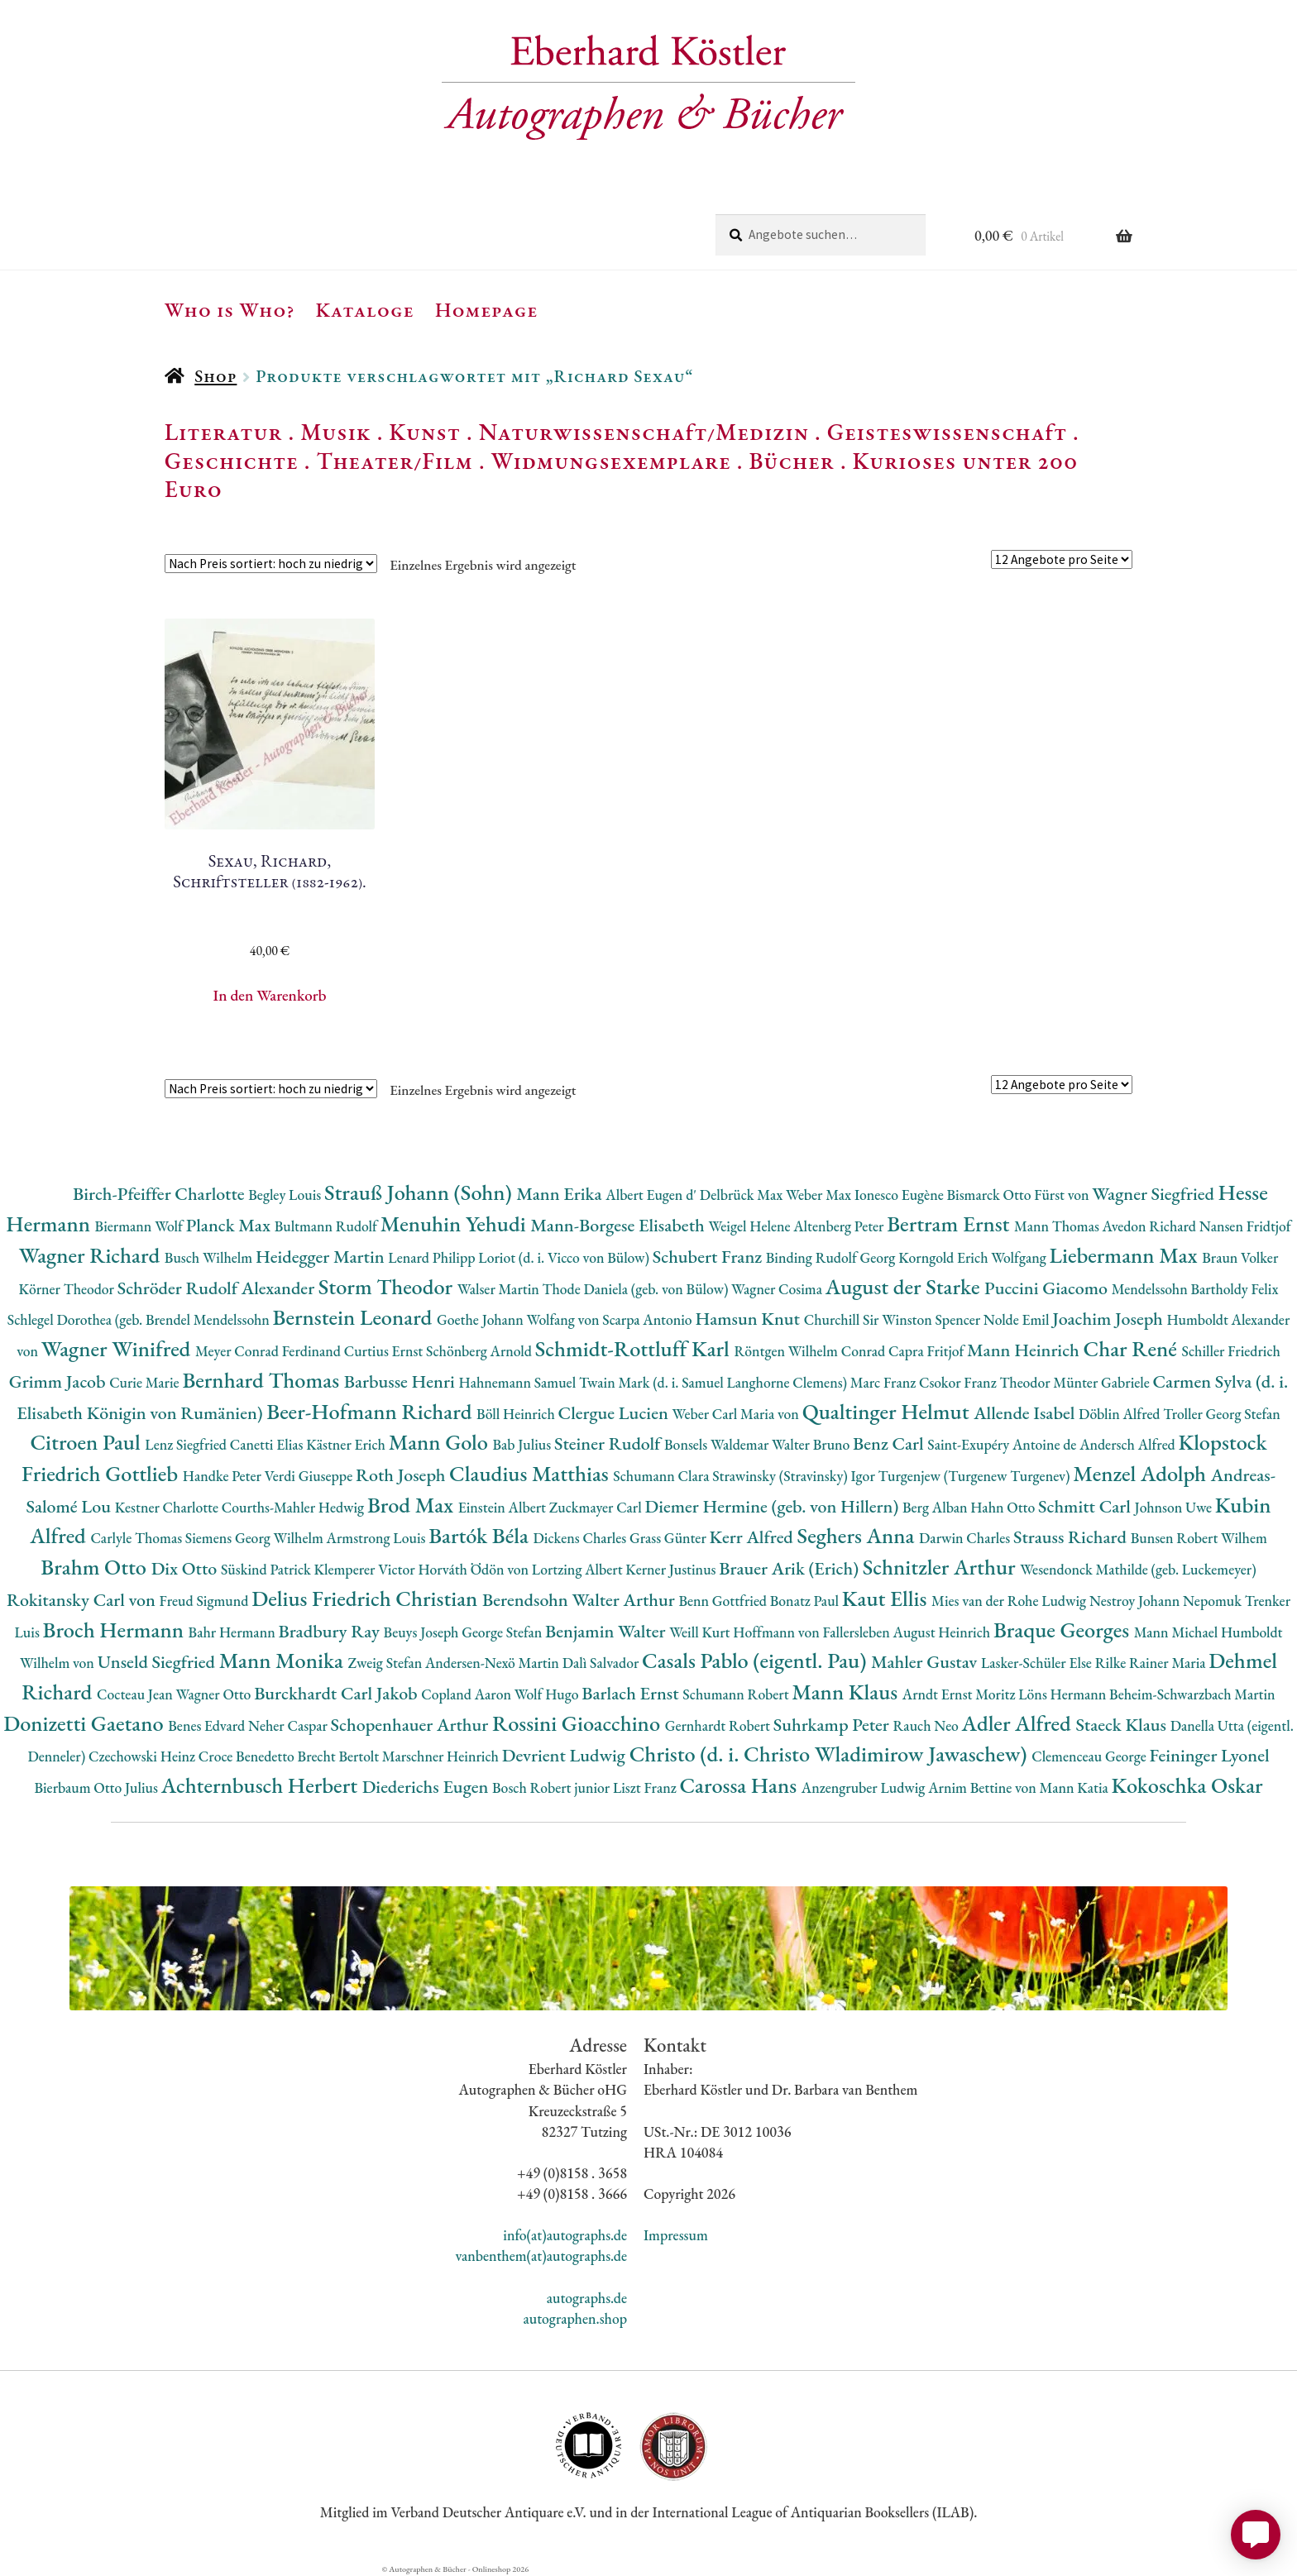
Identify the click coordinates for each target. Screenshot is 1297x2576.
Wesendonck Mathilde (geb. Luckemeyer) (1138, 1569)
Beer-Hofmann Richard (371, 1411)
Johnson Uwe (1175, 1507)
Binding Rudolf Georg (832, 1257)
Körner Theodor (68, 1288)
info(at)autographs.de (565, 2234)
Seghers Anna (858, 1535)
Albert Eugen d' (652, 1194)
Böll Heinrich (517, 1413)
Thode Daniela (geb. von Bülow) (637, 1288)
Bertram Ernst (950, 1223)
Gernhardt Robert (719, 1725)
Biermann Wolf (140, 1225)
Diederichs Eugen (427, 1787)
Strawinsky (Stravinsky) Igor (795, 1475)
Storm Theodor (387, 1286)
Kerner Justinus (672, 1569)
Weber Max (820, 1194)
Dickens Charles (581, 1537)
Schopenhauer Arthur (411, 1725)
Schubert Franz (709, 1257)
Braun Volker (1240, 1257)
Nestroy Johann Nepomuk (1167, 1600)
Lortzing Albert (579, 1569)
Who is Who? (230, 309)
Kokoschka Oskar (1187, 1785)
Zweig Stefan (386, 1662)
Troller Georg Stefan (1221, 1413)
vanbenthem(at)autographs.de (541, 2255)
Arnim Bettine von (983, 1787)
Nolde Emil (1018, 1319)
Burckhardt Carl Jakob (337, 1693)
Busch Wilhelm (210, 1257)
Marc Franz (884, 1382)
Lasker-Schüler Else (1038, 1662)
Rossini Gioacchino (578, 1723)
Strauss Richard (1072, 1537)
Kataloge (365, 309)
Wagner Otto (214, 1694)
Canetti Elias (268, 1444)
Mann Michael (1177, 1632)
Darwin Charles (966, 1537)
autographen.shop (575, 2318)
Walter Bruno (812, 1444)
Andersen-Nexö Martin (493, 1662)
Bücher (791, 461)
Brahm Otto (96, 1566)
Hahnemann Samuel (518, 1382)
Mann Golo (441, 1441)
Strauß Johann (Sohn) (420, 1192)
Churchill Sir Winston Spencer (894, 1319)
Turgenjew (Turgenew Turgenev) (976, 1475)
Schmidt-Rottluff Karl (635, 1348)
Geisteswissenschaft (947, 432)
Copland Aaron (467, 1694)
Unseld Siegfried (158, 1662)
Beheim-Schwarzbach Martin (1192, 1694)
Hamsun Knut (749, 1319)
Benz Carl (890, 1443)
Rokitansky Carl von (83, 1600)
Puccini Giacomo (1048, 1288)
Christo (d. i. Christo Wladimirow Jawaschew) (830, 1753)
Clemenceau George (1090, 1756)
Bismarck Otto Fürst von (1019, 1194)
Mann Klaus (847, 1691)
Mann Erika (560, 1194)
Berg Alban (936, 1507)
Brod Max (412, 1504)
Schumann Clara (662, 1475)
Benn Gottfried (723, 1600)
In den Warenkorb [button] (270, 995)
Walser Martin (500, 1288)
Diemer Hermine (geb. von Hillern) (773, 1506)
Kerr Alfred (753, 1537)
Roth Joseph (402, 1475)
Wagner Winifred (118, 1348)
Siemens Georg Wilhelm (256, 1537)
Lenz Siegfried (187, 1444)
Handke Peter (224, 1475)
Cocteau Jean (136, 1694)
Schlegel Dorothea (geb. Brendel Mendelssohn (140, 1319)
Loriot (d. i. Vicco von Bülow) (565, 1257)
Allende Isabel (1026, 1413)
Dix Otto (186, 1568)
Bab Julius (522, 1444)
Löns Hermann (1063, 1694)
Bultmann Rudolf (327, 1225)
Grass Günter (669, 1537)
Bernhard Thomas (262, 1379)
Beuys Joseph (423, 1632)
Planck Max (230, 1225)
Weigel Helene (750, 1225)
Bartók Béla (480, 1535)
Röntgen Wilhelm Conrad (811, 1350)
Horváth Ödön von (474, 1569)
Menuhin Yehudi (455, 1223)
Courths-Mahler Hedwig (294, 1507)
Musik (335, 432)
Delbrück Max (743, 1194)
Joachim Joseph (1109, 1319)
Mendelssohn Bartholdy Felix (1195, 1288)
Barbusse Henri (401, 1381)
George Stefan (503, 1632)
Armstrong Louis (378, 1537)
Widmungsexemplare (611, 461)
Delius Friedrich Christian (366, 1598)
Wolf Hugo (548, 1694)
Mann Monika (283, 1660)
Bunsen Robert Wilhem (1199, 1537)
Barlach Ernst (631, 1693)
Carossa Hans (740, 1785)
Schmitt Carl (1086, 1506)
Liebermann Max (1126, 1254)
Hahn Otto (1004, 1507)
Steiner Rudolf (609, 1443)
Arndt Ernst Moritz (960, 1694)
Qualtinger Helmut (888, 1411)
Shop (215, 376)
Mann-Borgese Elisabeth (619, 1225)
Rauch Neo (927, 1725)
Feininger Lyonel (1210, 1755)
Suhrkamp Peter (833, 1725)
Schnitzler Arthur (941, 1566)
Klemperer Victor (366, 1569)
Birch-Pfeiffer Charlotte (160, 1194)
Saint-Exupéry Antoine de (1003, 1444)
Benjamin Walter (607, 1631)
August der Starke (905, 1286)
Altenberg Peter (840, 1225)
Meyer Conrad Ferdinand (269, 1350)
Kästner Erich (347, 1444)
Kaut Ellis (886, 1598)
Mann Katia (1076, 1787)
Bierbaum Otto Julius (97, 1787)
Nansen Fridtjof (1245, 1225)
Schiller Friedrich (1231, 1350)
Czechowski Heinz (144, 1756)
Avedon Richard (1151, 1225)
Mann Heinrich (1025, 1350)
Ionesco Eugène (900, 1194)
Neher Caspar (289, 1725)
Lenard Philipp (433, 1257)
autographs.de (587, 2297)
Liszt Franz (646, 1787)
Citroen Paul (87, 1441)
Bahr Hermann (234, 1632)
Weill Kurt (701, 1632)
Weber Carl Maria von (737, 1413)
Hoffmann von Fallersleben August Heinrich (863, 1632)
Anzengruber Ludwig (865, 1787)
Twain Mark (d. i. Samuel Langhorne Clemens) (714, 1382)
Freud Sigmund (206, 1600)
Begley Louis (286, 1194)
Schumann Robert (737, 1694)
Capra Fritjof (927, 1350)
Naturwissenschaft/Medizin (644, 432)
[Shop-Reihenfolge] (271, 563)
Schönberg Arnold (480, 1350)
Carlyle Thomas (137, 1537)
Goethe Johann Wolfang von (519, 1319)
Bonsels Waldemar (718, 1444)
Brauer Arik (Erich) (791, 1568)
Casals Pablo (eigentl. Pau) (756, 1660)
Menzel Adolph (1141, 1473)
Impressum (676, 2234)
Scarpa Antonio (648, 1319)
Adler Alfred (1019, 1723)
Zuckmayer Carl (597, 1507)
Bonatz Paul (806, 1600)
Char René (1132, 1348)
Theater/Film (394, 461)
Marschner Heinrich (442, 1756)
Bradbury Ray (330, 1631)
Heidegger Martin (322, 1257)
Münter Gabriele (1102, 1382)
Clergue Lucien (615, 1413)
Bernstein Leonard (355, 1316)
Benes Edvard (208, 1725)
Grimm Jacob (59, 1381)
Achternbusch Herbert (261, 1785)
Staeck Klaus (1122, 1725)
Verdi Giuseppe (310, 1475)
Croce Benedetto (248, 1756)
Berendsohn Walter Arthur (580, 1600)
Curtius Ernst (385, 1350)
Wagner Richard (92, 1254)
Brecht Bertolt (340, 1756)
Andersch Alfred (1128, 1444)
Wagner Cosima (778, 1288)
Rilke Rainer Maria (1152, 1662)
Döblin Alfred (1121, 1413)
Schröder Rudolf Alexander (217, 1288)
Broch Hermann (116, 1629)
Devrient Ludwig (565, 1755)
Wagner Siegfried (1155, 1194)
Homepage (486, 309)
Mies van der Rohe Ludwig (1010, 1600)
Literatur (224, 432)
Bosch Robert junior (552, 1787)
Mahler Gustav (926, 1662)
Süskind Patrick (267, 1569)
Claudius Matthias (531, 1473)
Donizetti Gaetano (85, 1723)
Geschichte (232, 461)
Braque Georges (1063, 1629)
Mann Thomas (1058, 1225)
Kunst (425, 432)
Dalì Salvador (602, 1662)
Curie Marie (145, 1382)
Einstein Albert (503, 1507)
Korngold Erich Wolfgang (973, 1257)
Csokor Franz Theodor (986, 1382)
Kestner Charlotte (168, 1507)
